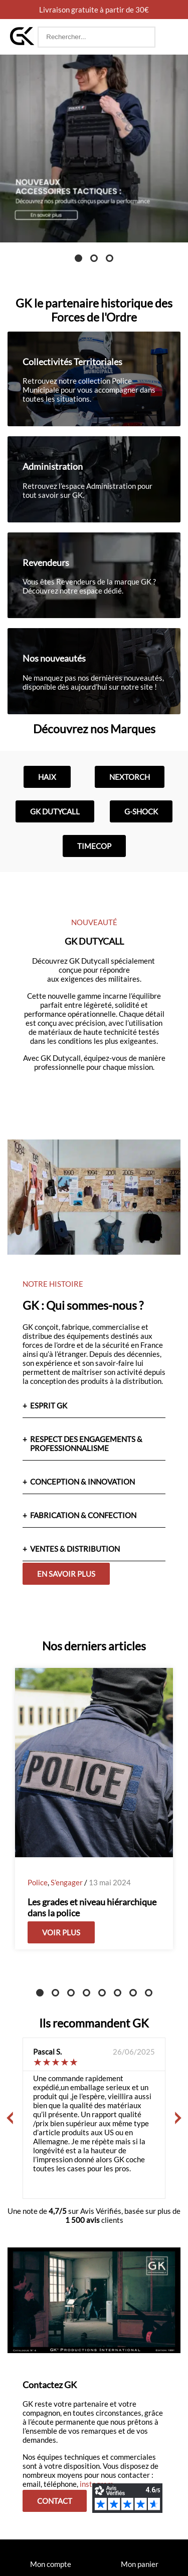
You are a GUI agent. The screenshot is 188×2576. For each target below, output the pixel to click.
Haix (47, 776)
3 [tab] (109, 258)
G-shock (141, 811)
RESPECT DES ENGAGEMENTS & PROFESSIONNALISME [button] (86, 1444)
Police (38, 1882)
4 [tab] (86, 1992)
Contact (54, 2500)
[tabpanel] (94, 148)
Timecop (94, 845)
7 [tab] (133, 1992)
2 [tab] (94, 258)
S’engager (67, 1882)
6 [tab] (117, 1992)
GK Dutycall (55, 811)
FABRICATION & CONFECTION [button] (83, 1515)
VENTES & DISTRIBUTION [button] (75, 1548)
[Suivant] (178, 2118)
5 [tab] (102, 1992)
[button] (168, 37)
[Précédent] (10, 2118)
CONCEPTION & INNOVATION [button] (82, 1481)
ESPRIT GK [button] (48, 1405)
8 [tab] (148, 1992)
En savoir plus (66, 1573)
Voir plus (61, 1932)
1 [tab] (78, 258)
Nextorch (129, 776)
